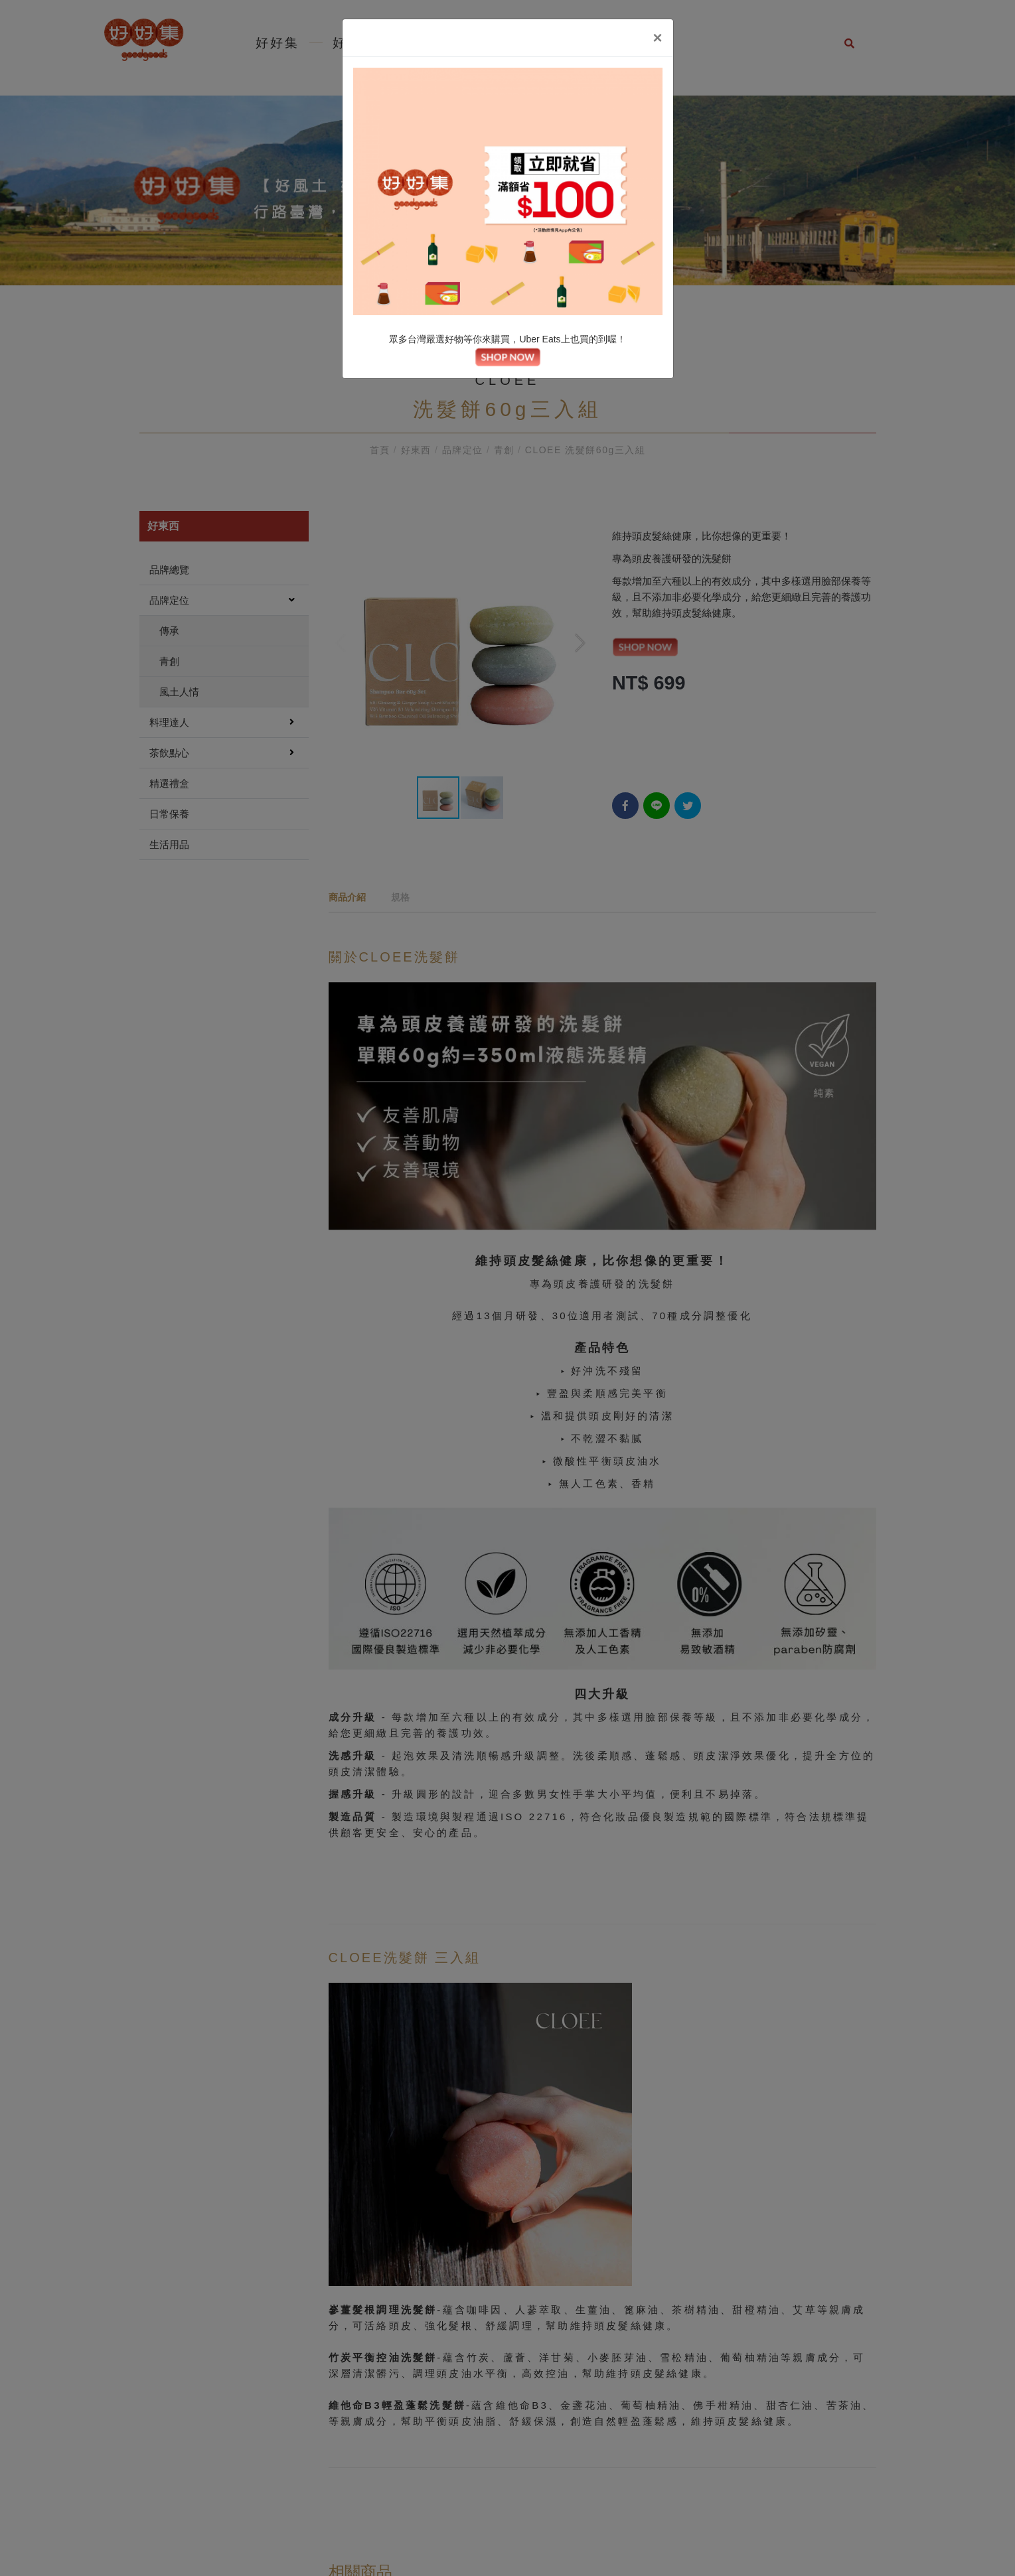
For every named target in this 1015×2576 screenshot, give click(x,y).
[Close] (657, 37)
